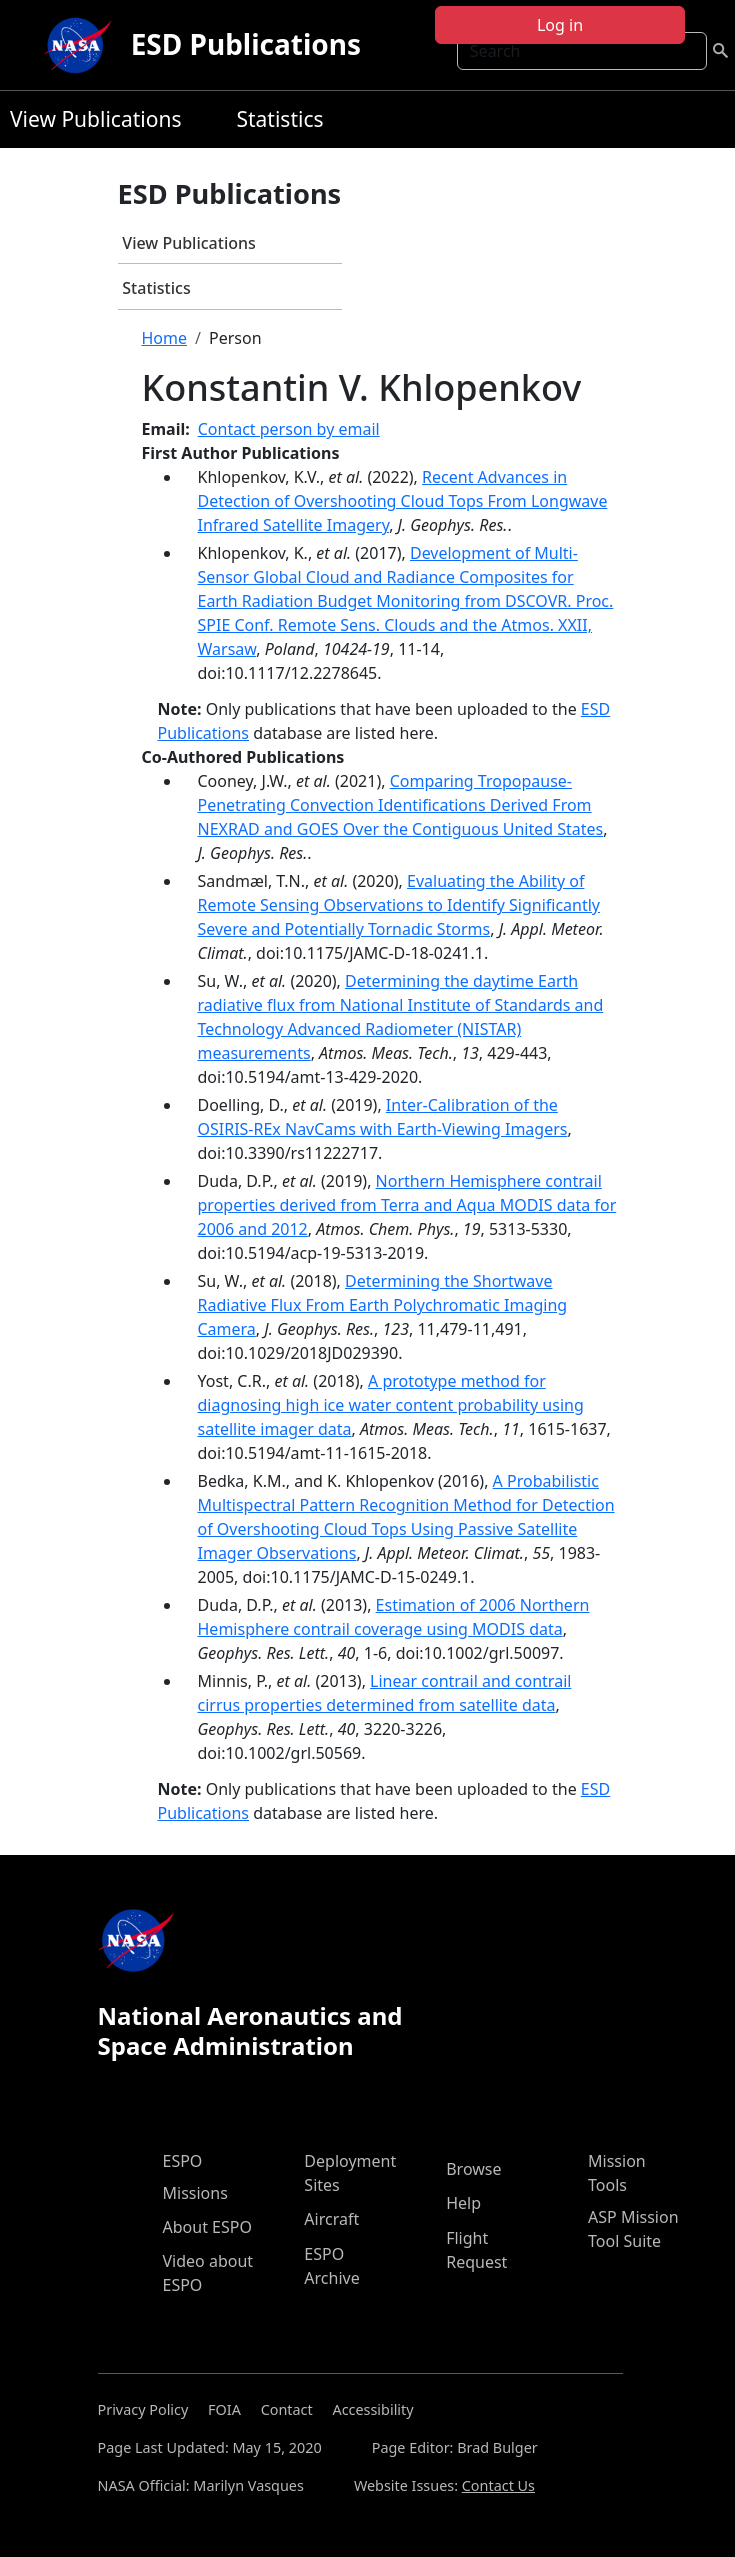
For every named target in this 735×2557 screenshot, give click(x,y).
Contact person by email (289, 429)
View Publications (95, 119)
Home (165, 338)
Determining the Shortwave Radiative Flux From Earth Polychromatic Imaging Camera (383, 1305)
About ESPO (207, 2227)
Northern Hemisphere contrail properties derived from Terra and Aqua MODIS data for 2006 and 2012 (407, 1205)
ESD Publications (246, 44)
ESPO (183, 2161)
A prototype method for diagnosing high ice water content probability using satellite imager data (391, 1405)
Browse (473, 2169)
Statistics (279, 119)
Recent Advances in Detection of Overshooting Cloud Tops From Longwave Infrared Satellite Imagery (403, 501)
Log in (560, 25)
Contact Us (498, 2485)
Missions (195, 2193)
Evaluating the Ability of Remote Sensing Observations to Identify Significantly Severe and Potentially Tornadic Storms (399, 905)
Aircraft (331, 2219)
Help (463, 2203)
